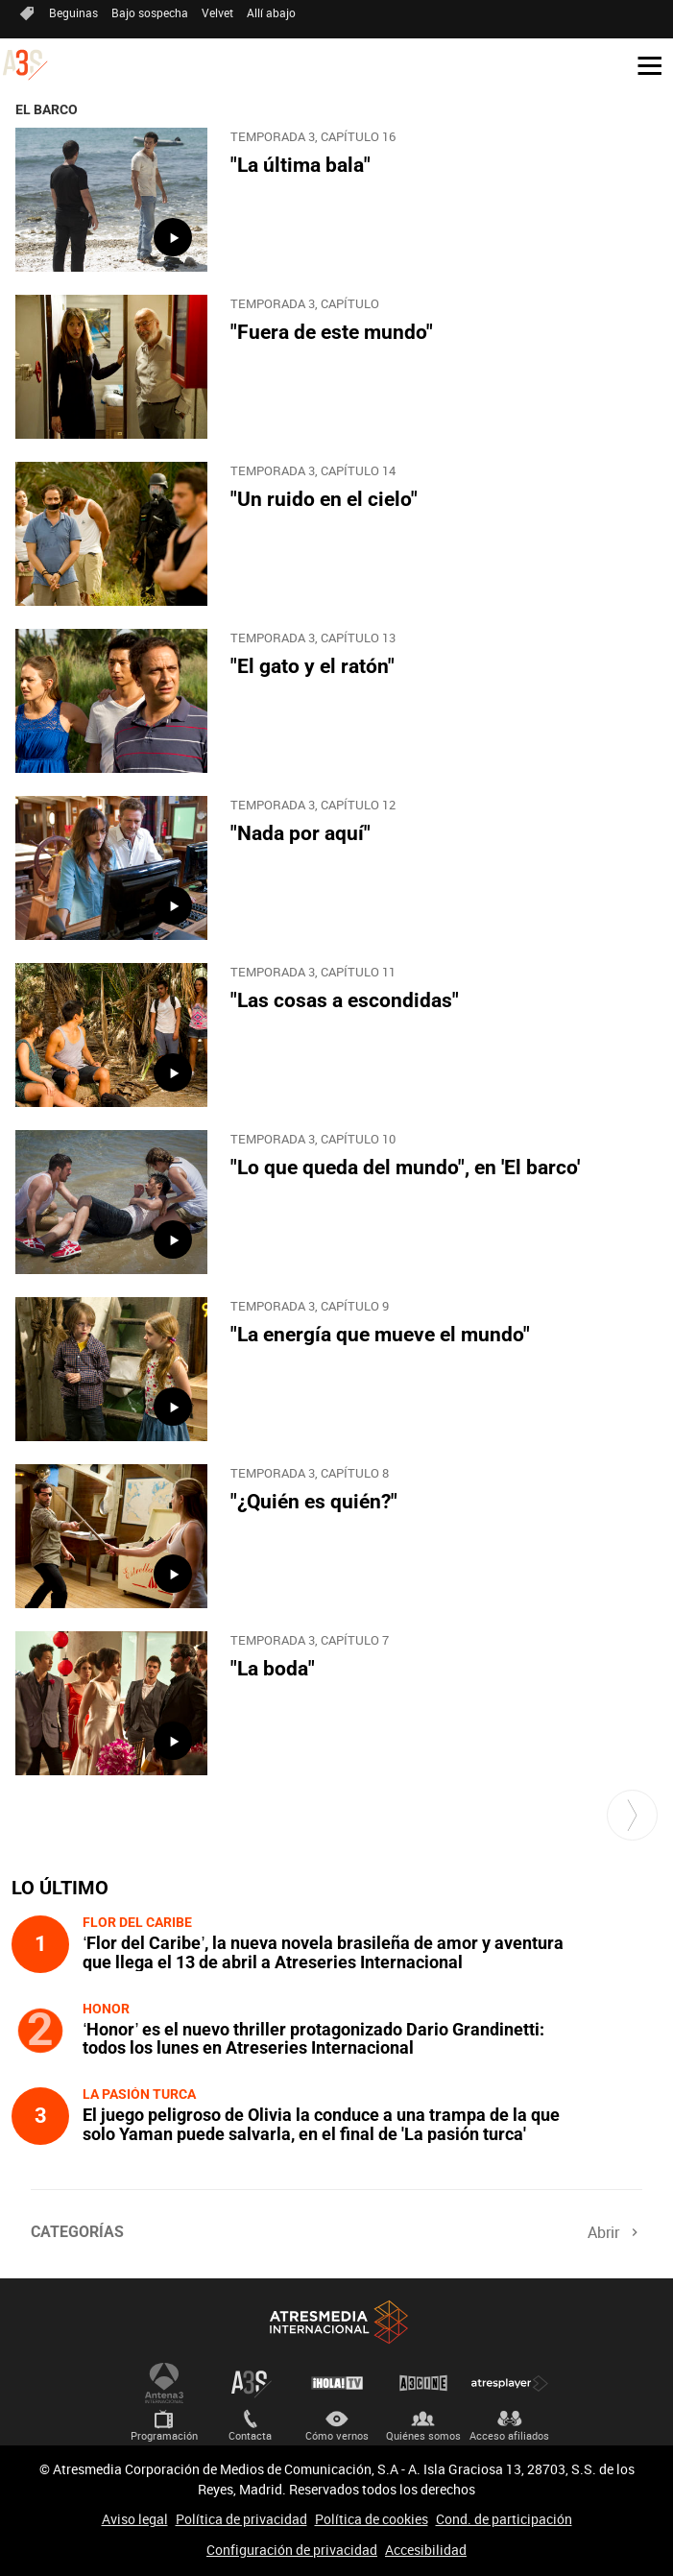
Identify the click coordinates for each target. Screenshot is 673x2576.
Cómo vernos (337, 2435)
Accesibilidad (426, 2549)
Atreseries (250, 2383)
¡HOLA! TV (337, 2383)
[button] (642, 64)
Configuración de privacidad (291, 2549)
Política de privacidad (241, 2519)
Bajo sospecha (149, 12)
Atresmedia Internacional (337, 2322)
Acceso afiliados (509, 2435)
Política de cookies (371, 2519)
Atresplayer (509, 2383)
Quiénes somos (423, 2435)
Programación (164, 2435)
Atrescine (423, 2383)
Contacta (250, 2435)
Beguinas (73, 12)
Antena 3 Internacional (164, 2383)
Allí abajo (271, 12)
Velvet (217, 12)
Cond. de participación (504, 2519)
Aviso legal (135, 2519)
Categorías (77, 2232)
